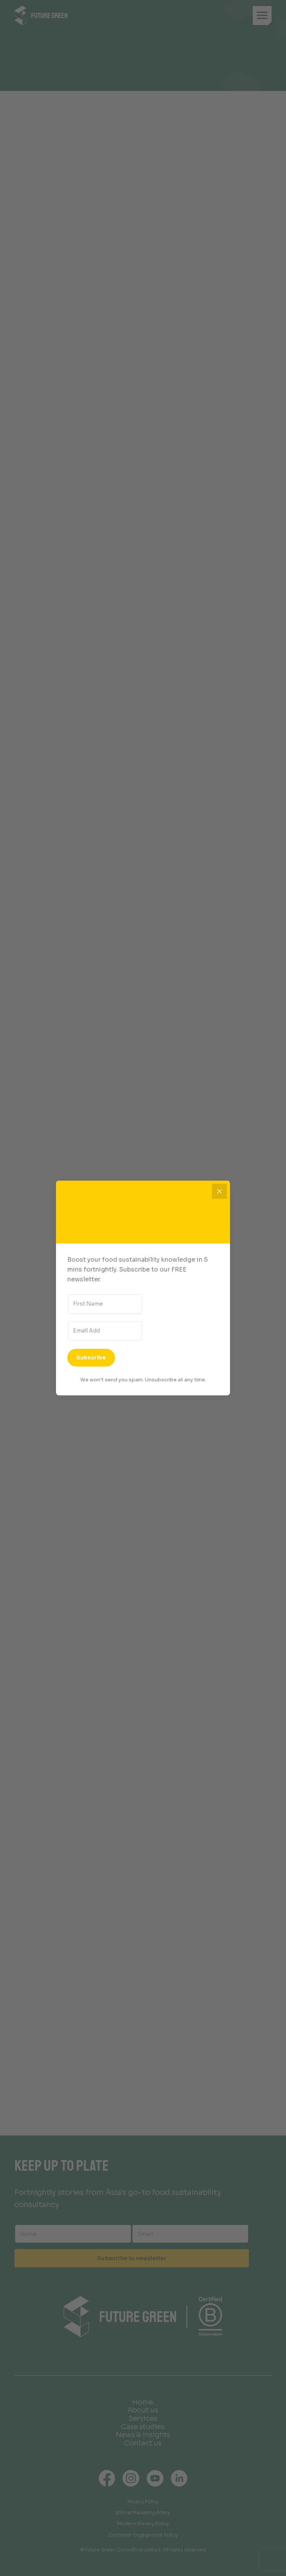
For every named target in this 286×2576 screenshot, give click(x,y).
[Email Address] (105, 1331)
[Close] (219, 1191)
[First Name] (105, 1304)
